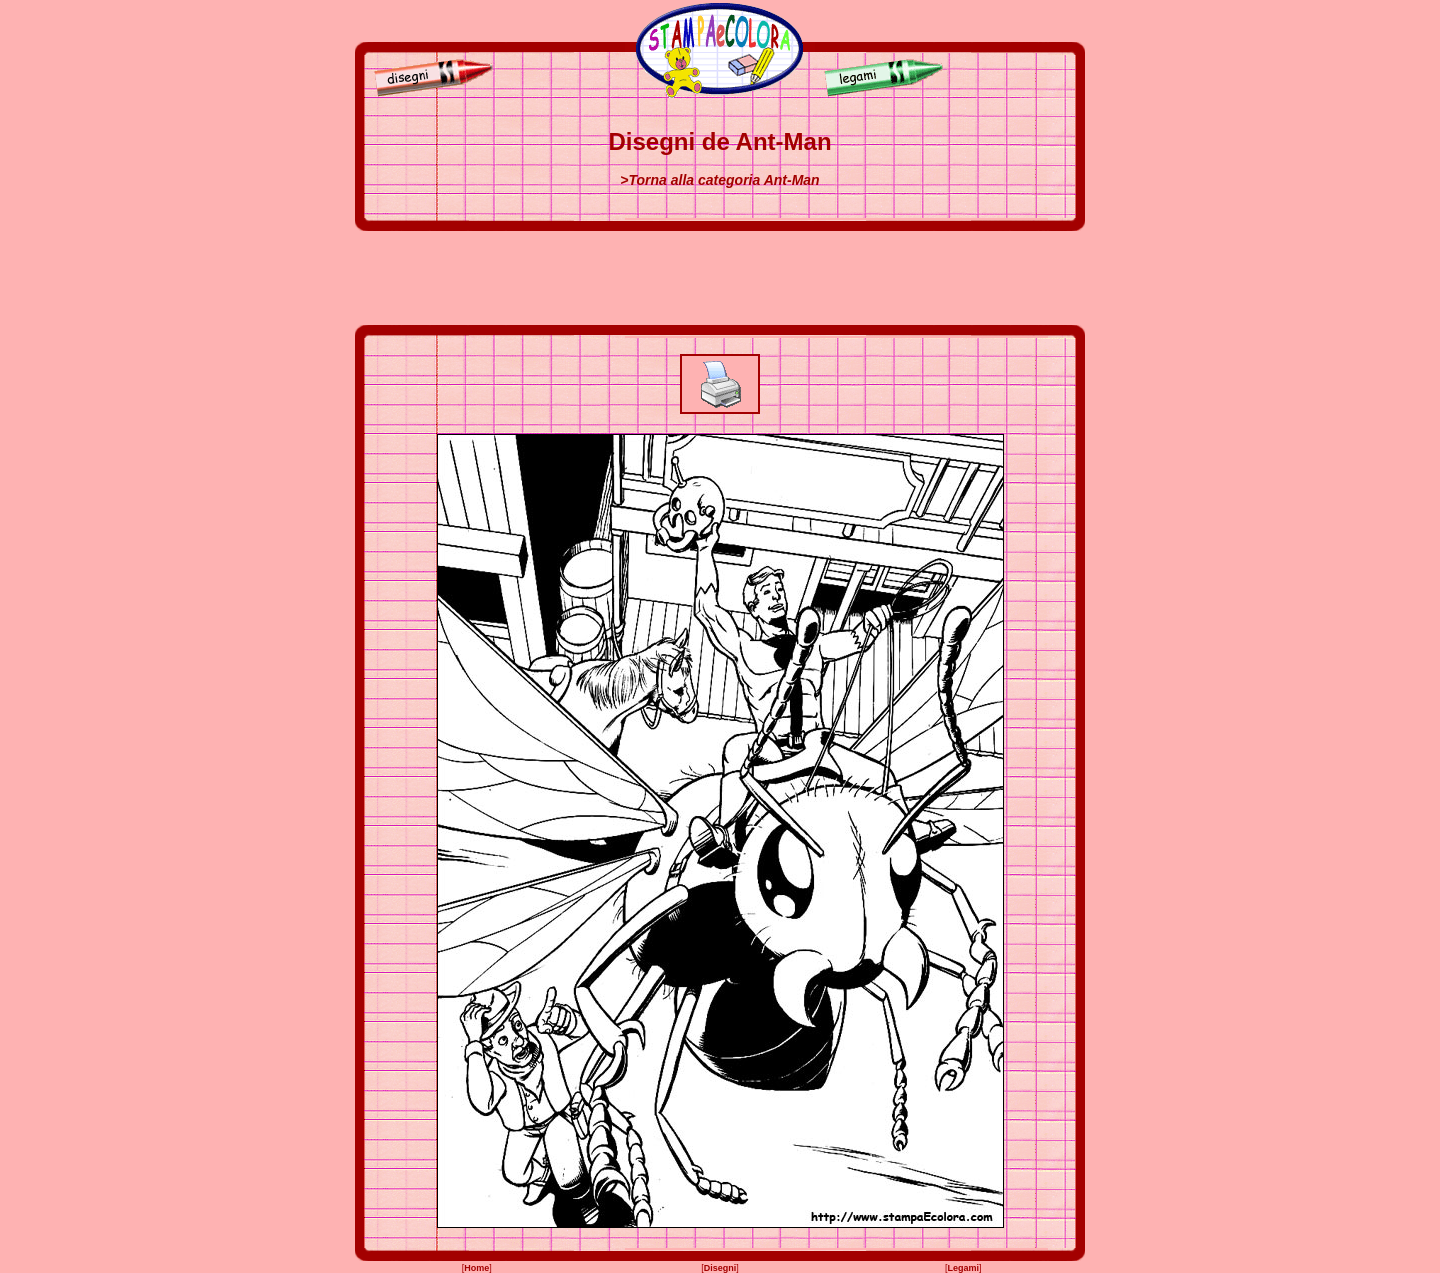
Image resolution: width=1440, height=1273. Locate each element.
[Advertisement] (720, 278)
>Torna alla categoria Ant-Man (719, 180)
